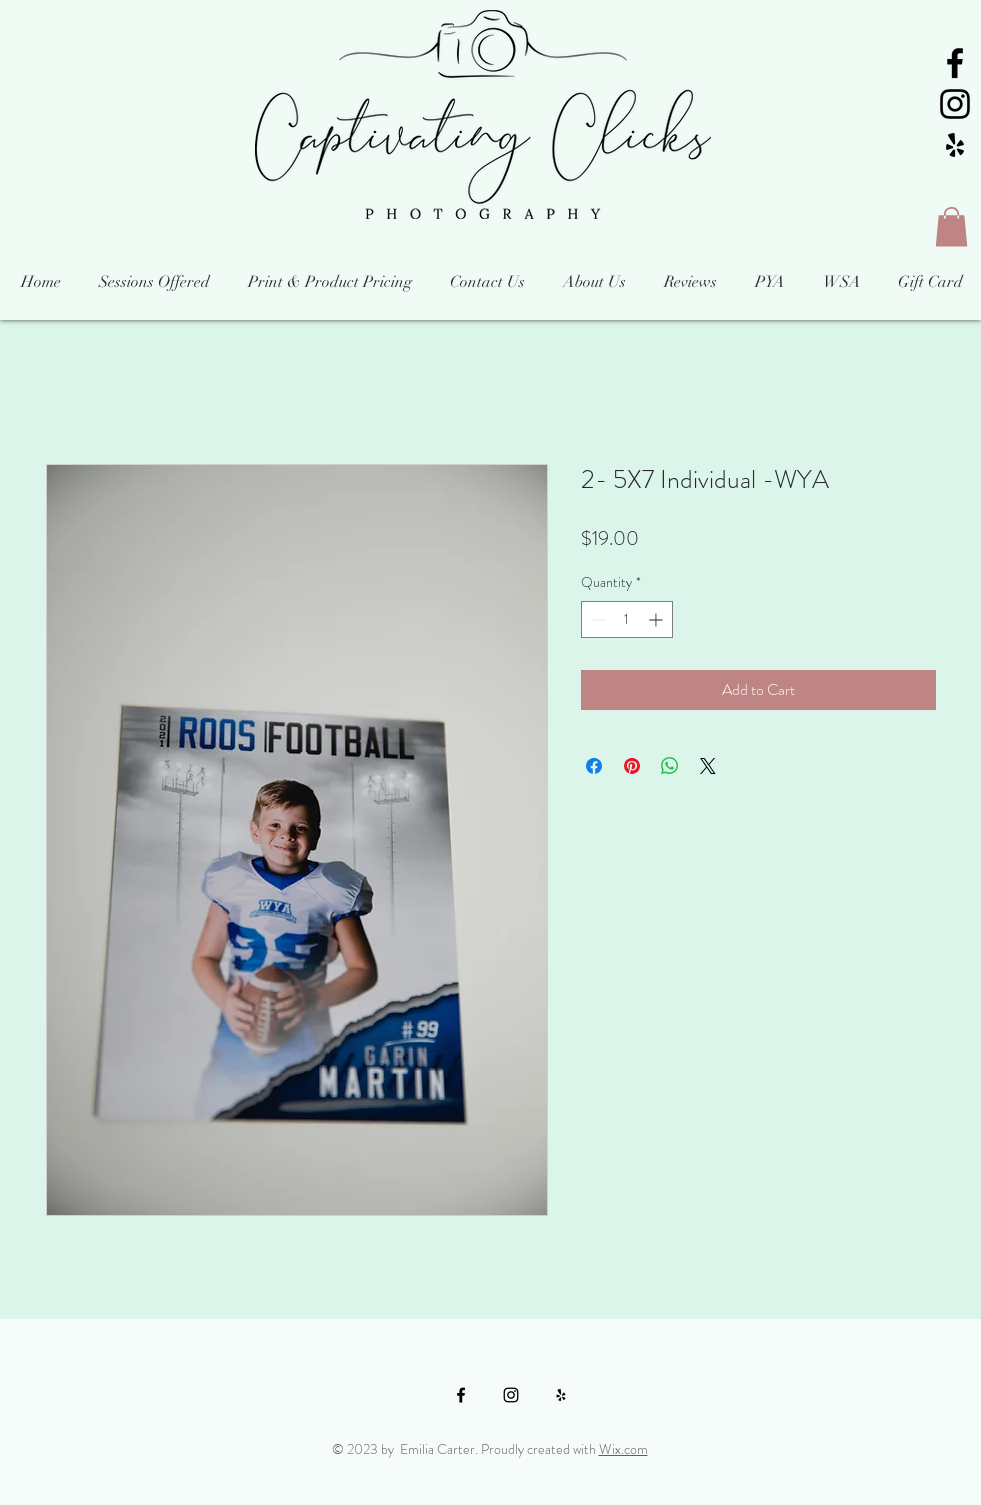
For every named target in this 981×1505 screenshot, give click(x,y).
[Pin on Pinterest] (632, 766)
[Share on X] (708, 766)
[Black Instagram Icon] (955, 104)
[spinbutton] (627, 619)
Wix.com (623, 1449)
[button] (951, 226)
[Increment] (657, 619)
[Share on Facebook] (594, 766)
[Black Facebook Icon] (955, 63)
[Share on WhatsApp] (670, 766)
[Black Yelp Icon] (955, 145)
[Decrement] (596, 619)
